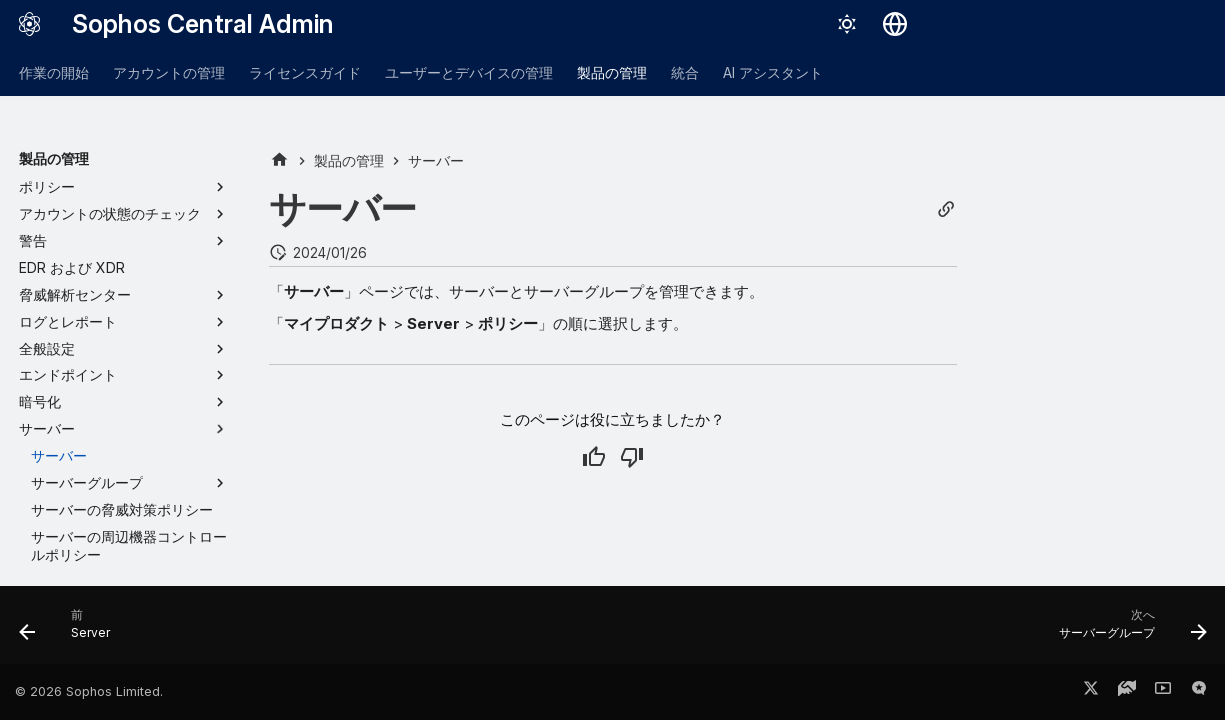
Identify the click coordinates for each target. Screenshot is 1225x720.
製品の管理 (612, 72)
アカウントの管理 (169, 72)
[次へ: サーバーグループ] (1125, 631)
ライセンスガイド (305, 72)
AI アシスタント (773, 72)
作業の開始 (54, 72)
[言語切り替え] (895, 24)
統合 (685, 72)
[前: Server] (71, 631)
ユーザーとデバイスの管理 (469, 72)
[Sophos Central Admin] (30, 24)
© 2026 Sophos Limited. (89, 691)
